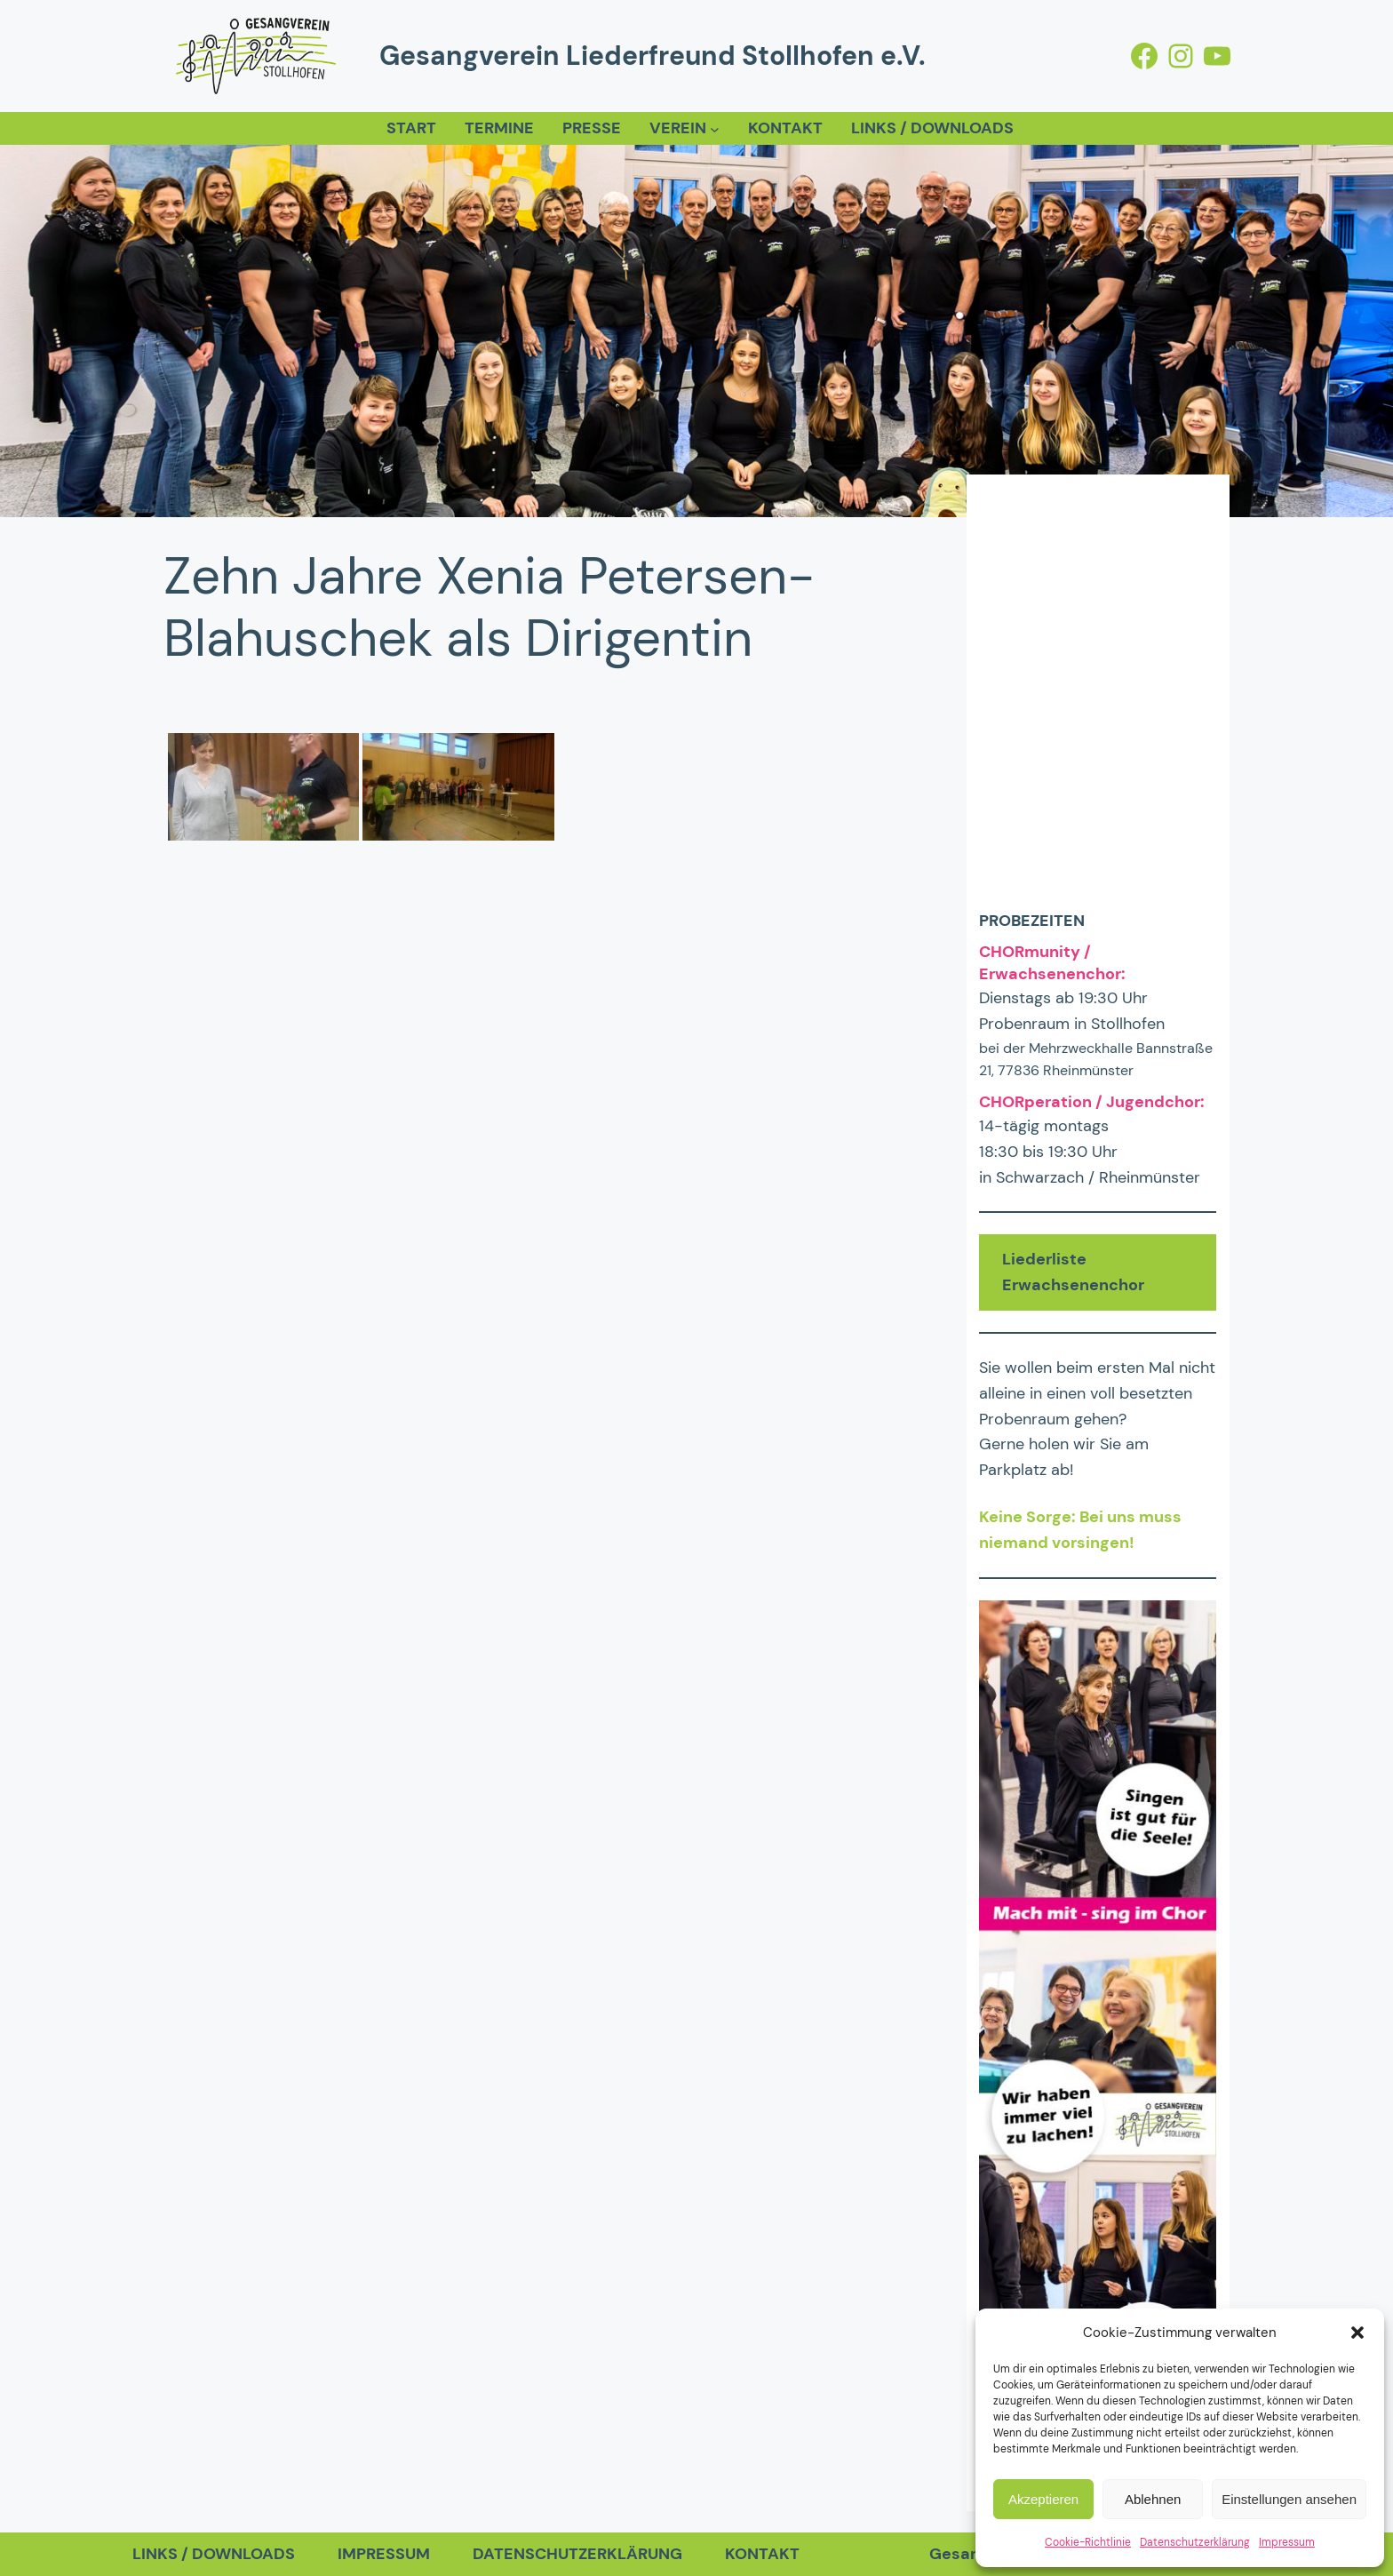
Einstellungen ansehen (1289, 2499)
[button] (1357, 2332)
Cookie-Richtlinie (1088, 2542)
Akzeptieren (1043, 2499)
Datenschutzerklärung (1195, 2542)
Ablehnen (1153, 2499)
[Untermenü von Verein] (715, 128)
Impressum (1287, 2542)
